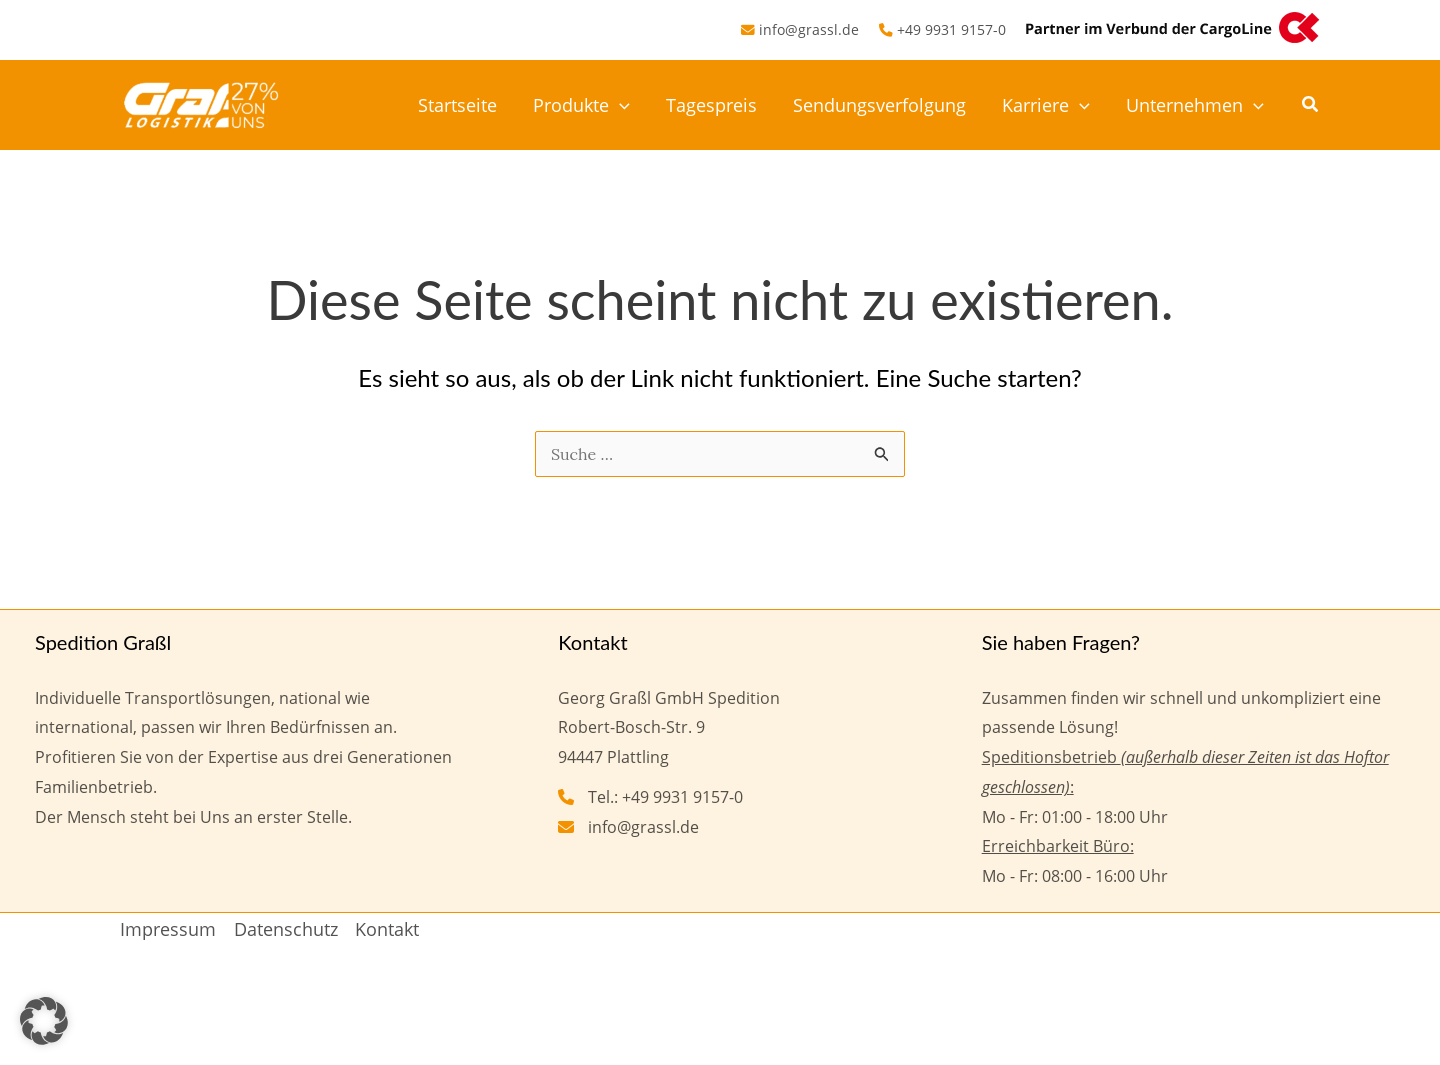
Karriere (1046, 105)
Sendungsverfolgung (879, 105)
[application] (619, 105)
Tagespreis (711, 105)
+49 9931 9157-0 (951, 29)
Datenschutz (286, 929)
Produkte (581, 105)
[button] (1311, 106)
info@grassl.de (809, 29)
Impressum (168, 929)
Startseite (457, 105)
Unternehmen (1195, 105)
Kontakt (387, 929)
